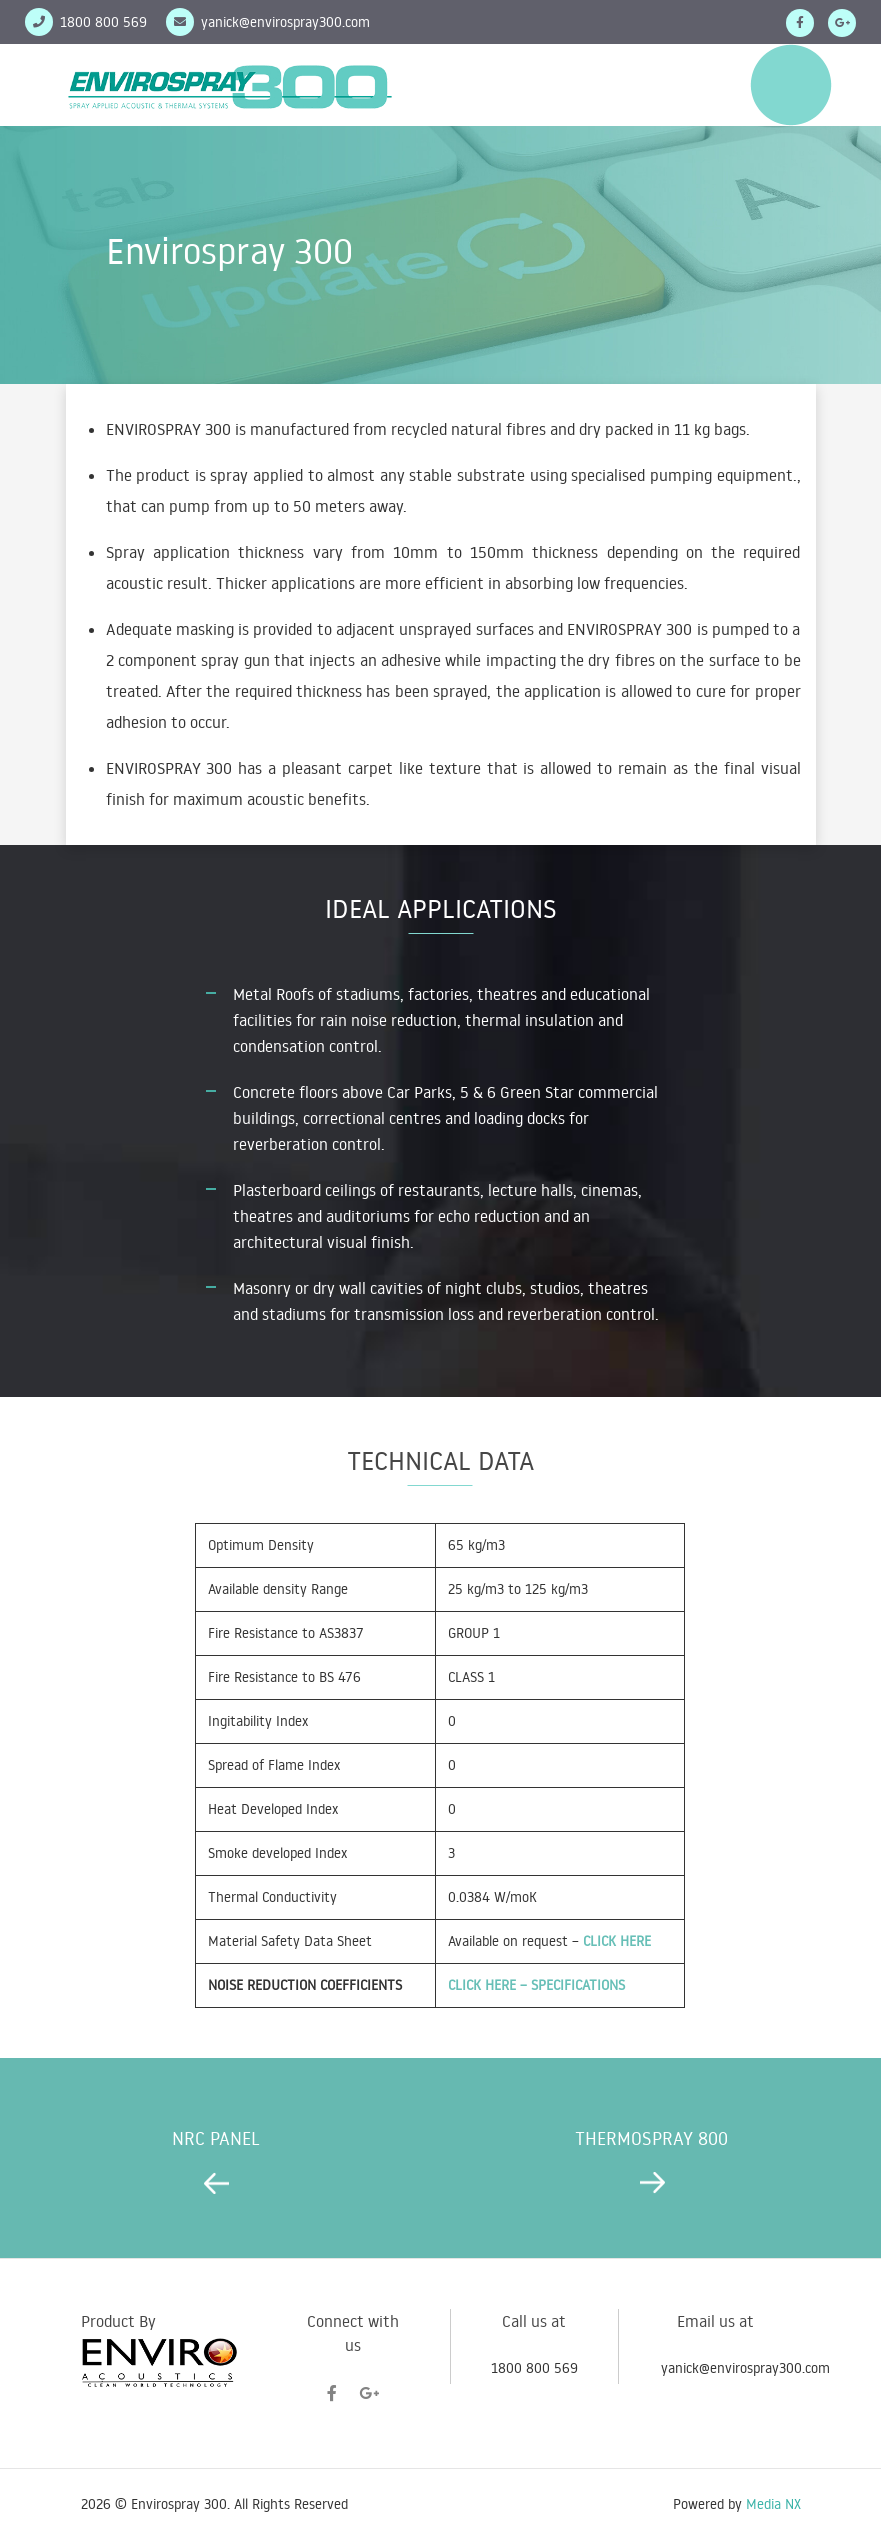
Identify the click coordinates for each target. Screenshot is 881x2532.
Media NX (773, 2504)
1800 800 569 (534, 2368)
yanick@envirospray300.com (285, 22)
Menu (791, 85)
